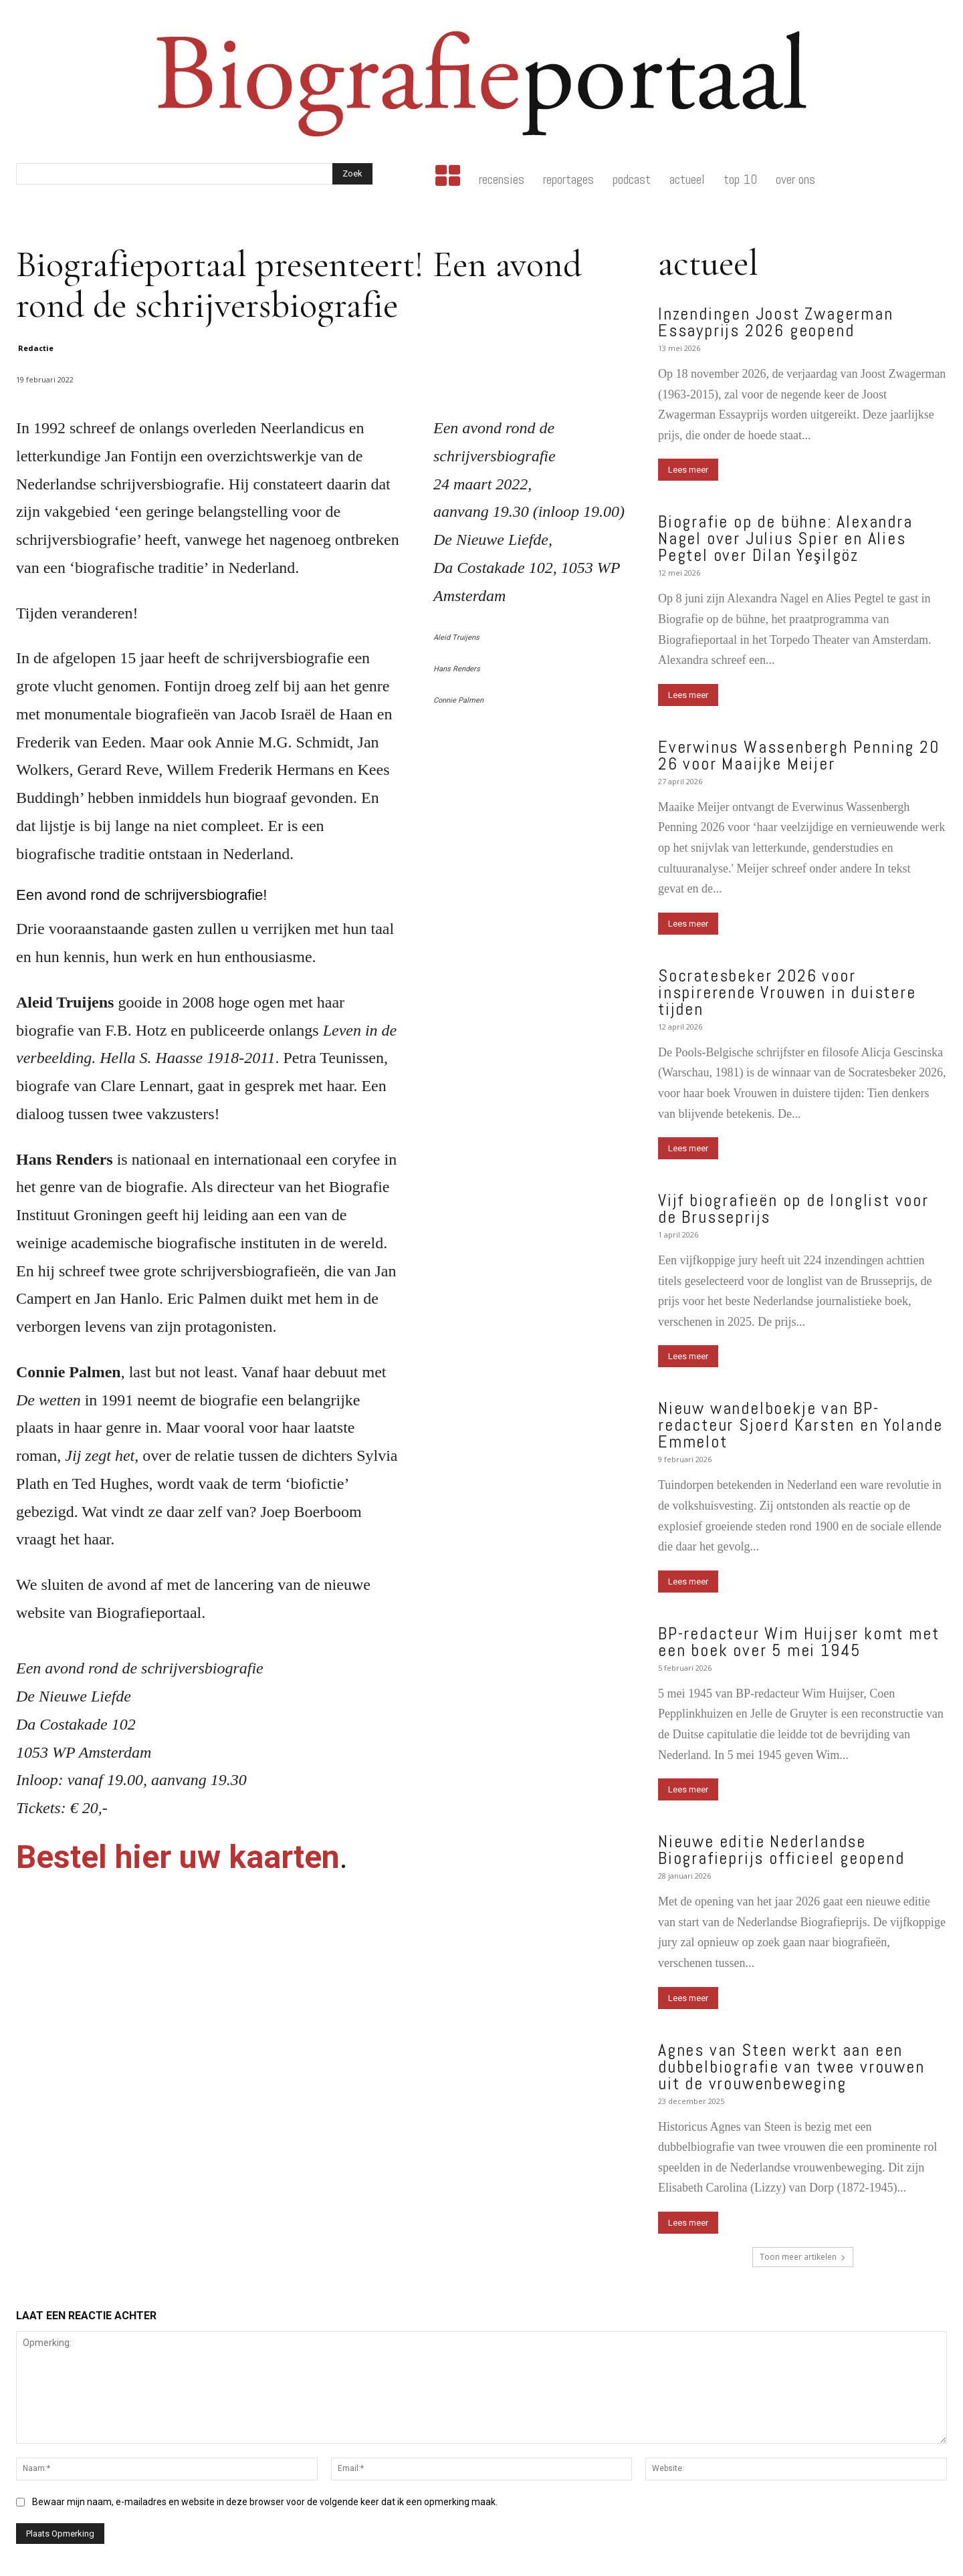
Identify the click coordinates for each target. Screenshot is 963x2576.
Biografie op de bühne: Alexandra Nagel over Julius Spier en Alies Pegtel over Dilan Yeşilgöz (785, 538)
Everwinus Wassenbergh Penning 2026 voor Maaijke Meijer (799, 755)
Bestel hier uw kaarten (178, 1857)
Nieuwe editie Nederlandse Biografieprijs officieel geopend (781, 1850)
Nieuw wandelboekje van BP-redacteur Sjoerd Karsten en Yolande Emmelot (800, 1425)
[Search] (352, 174)
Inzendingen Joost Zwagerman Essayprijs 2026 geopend (775, 322)
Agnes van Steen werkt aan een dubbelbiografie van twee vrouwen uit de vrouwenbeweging (791, 2067)
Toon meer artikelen (803, 2256)
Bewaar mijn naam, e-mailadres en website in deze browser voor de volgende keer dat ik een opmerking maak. (265, 2501)
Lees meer (688, 470)
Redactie (36, 348)
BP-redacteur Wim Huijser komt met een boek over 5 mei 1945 (798, 1642)
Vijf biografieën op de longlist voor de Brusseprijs (793, 1208)
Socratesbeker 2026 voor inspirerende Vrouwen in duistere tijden (787, 992)
